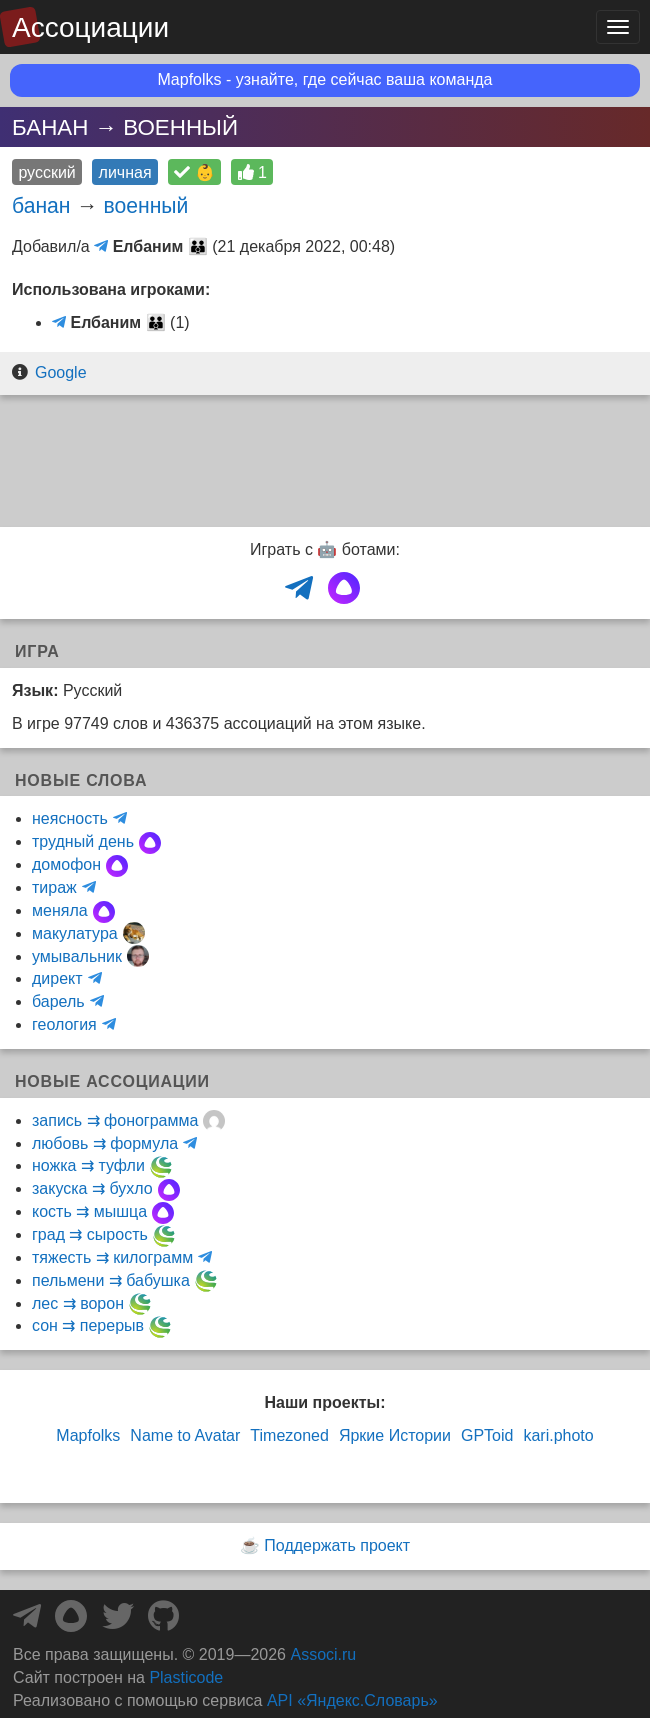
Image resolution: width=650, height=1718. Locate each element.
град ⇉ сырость (90, 1234)
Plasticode (186, 1677)
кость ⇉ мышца (89, 1211)
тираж (54, 887)
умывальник (77, 956)
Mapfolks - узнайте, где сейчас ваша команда (325, 79)
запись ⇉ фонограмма (115, 1120)
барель (58, 1001)
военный (145, 205)
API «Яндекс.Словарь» (352, 1700)
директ (57, 978)
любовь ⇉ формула (105, 1143)
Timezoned (289, 1435)
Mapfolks (88, 1435)
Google (61, 372)
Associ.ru (323, 1654)
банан (41, 205)
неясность (70, 818)
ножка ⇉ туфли (88, 1165)
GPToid (487, 1435)
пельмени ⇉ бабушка (111, 1280)
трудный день (83, 841)
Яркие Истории (395, 1435)
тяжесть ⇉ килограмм (112, 1257)
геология (64, 1024)
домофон (66, 864)
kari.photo (558, 1435)
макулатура (75, 933)
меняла (60, 910)
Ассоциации (90, 27)
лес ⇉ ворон (78, 1303)
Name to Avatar (185, 1435)
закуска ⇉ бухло (92, 1188)
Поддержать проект (337, 1545)
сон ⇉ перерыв (88, 1325)
